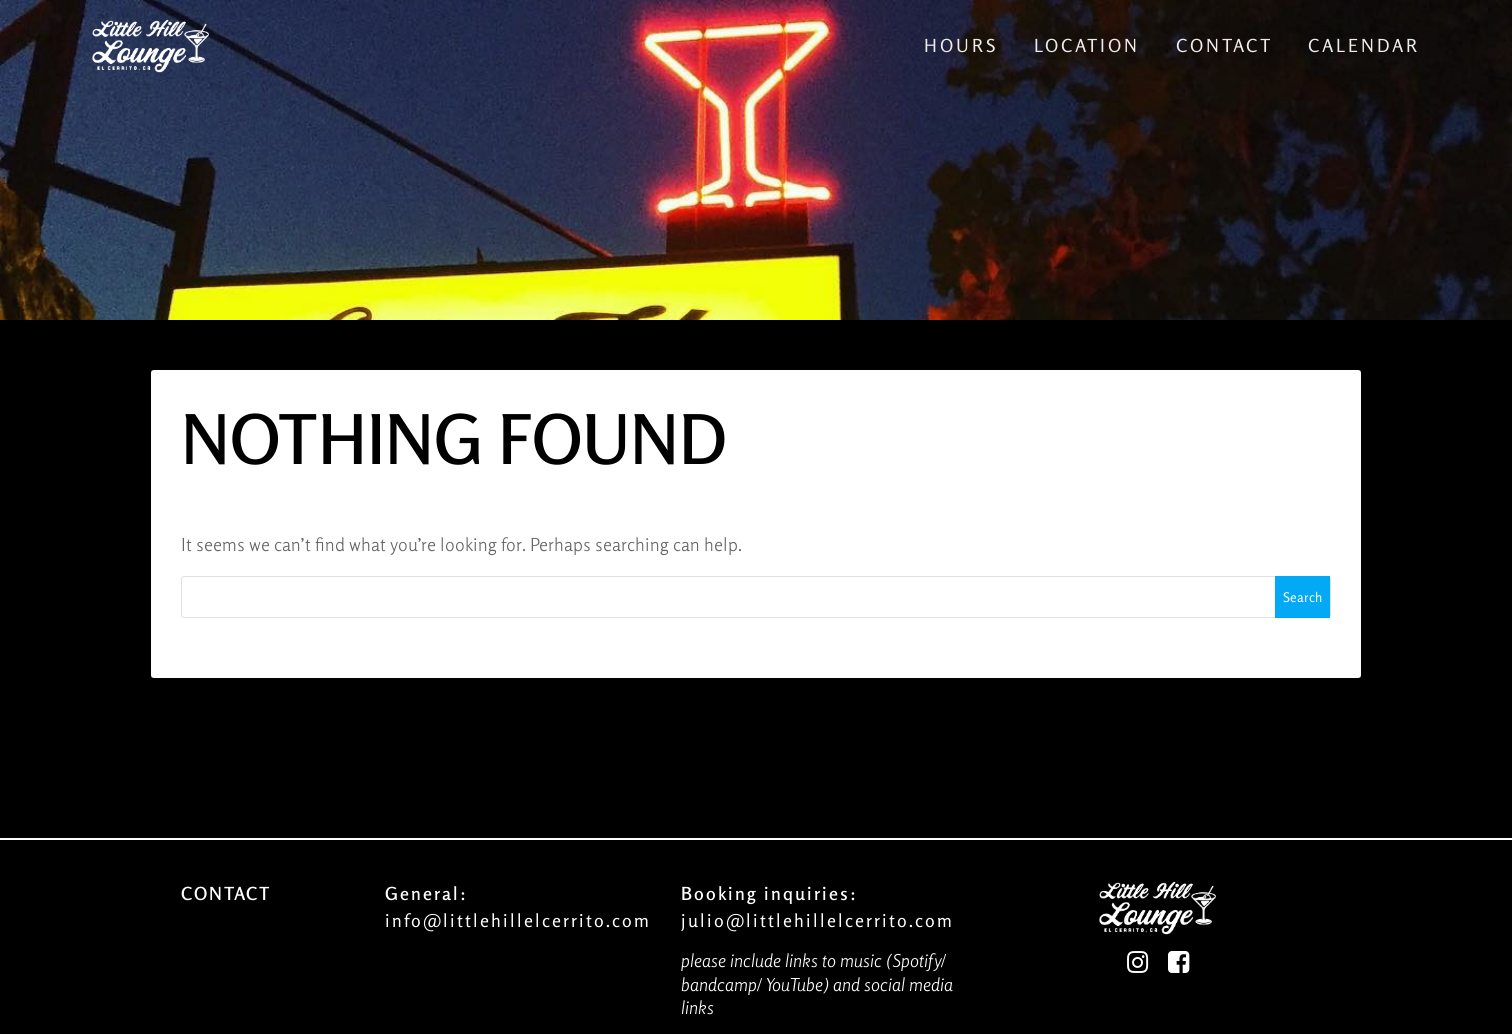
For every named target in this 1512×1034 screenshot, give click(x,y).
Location (1087, 45)
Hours (961, 45)
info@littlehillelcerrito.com (518, 920)
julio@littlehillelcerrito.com (817, 920)
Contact (1224, 45)
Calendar (1364, 45)
